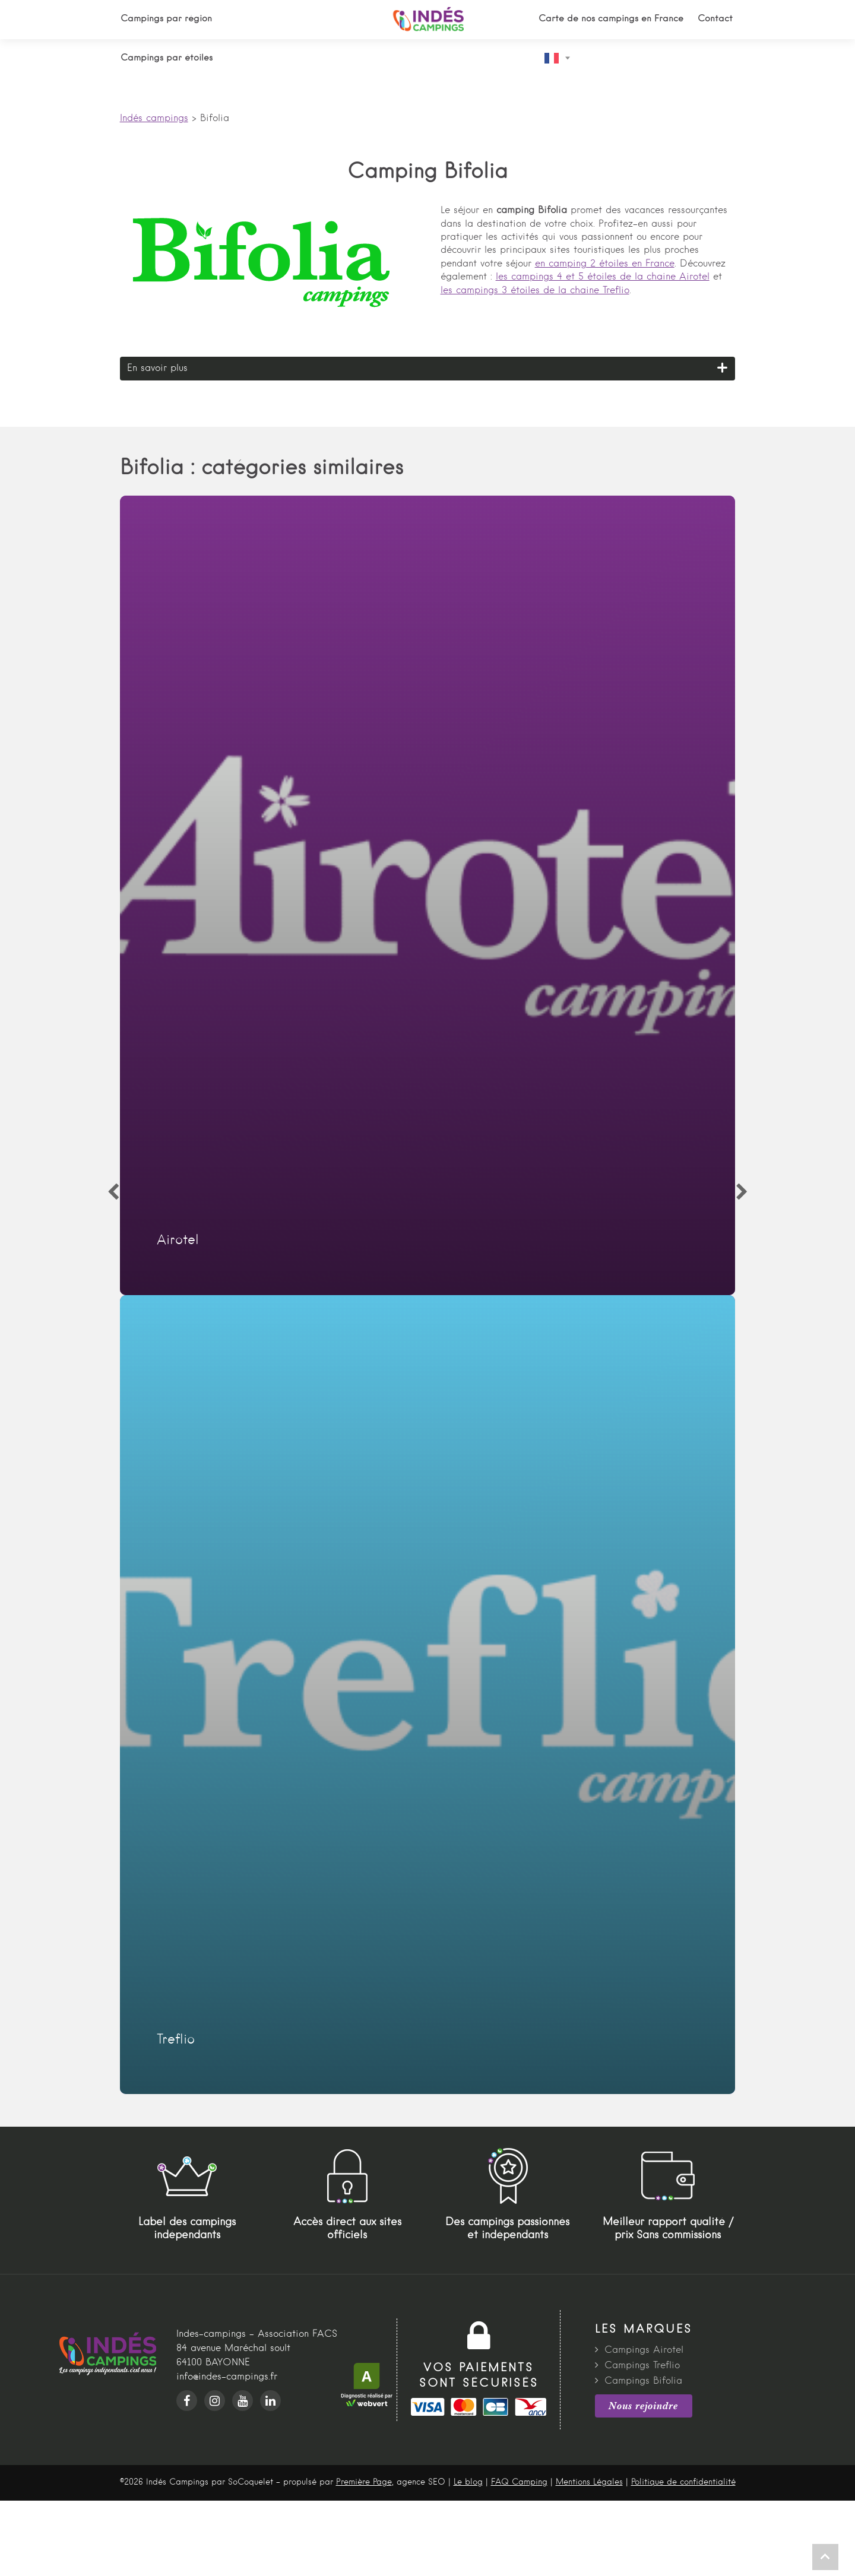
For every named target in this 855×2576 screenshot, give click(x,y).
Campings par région (166, 19)
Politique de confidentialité (683, 2482)
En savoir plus (157, 368)
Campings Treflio (642, 2366)
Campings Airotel (643, 2350)
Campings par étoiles (167, 58)
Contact (715, 19)
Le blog (468, 2482)
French (551, 58)
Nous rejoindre (643, 2405)
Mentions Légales (589, 2482)
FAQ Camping (519, 2482)
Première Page (364, 2482)
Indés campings (154, 118)
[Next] (742, 1192)
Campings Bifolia (643, 2381)
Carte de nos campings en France (611, 19)
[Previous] (113, 1192)
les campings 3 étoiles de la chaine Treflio (535, 291)
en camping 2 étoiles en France (604, 264)
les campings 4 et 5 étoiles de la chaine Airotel (603, 277)
